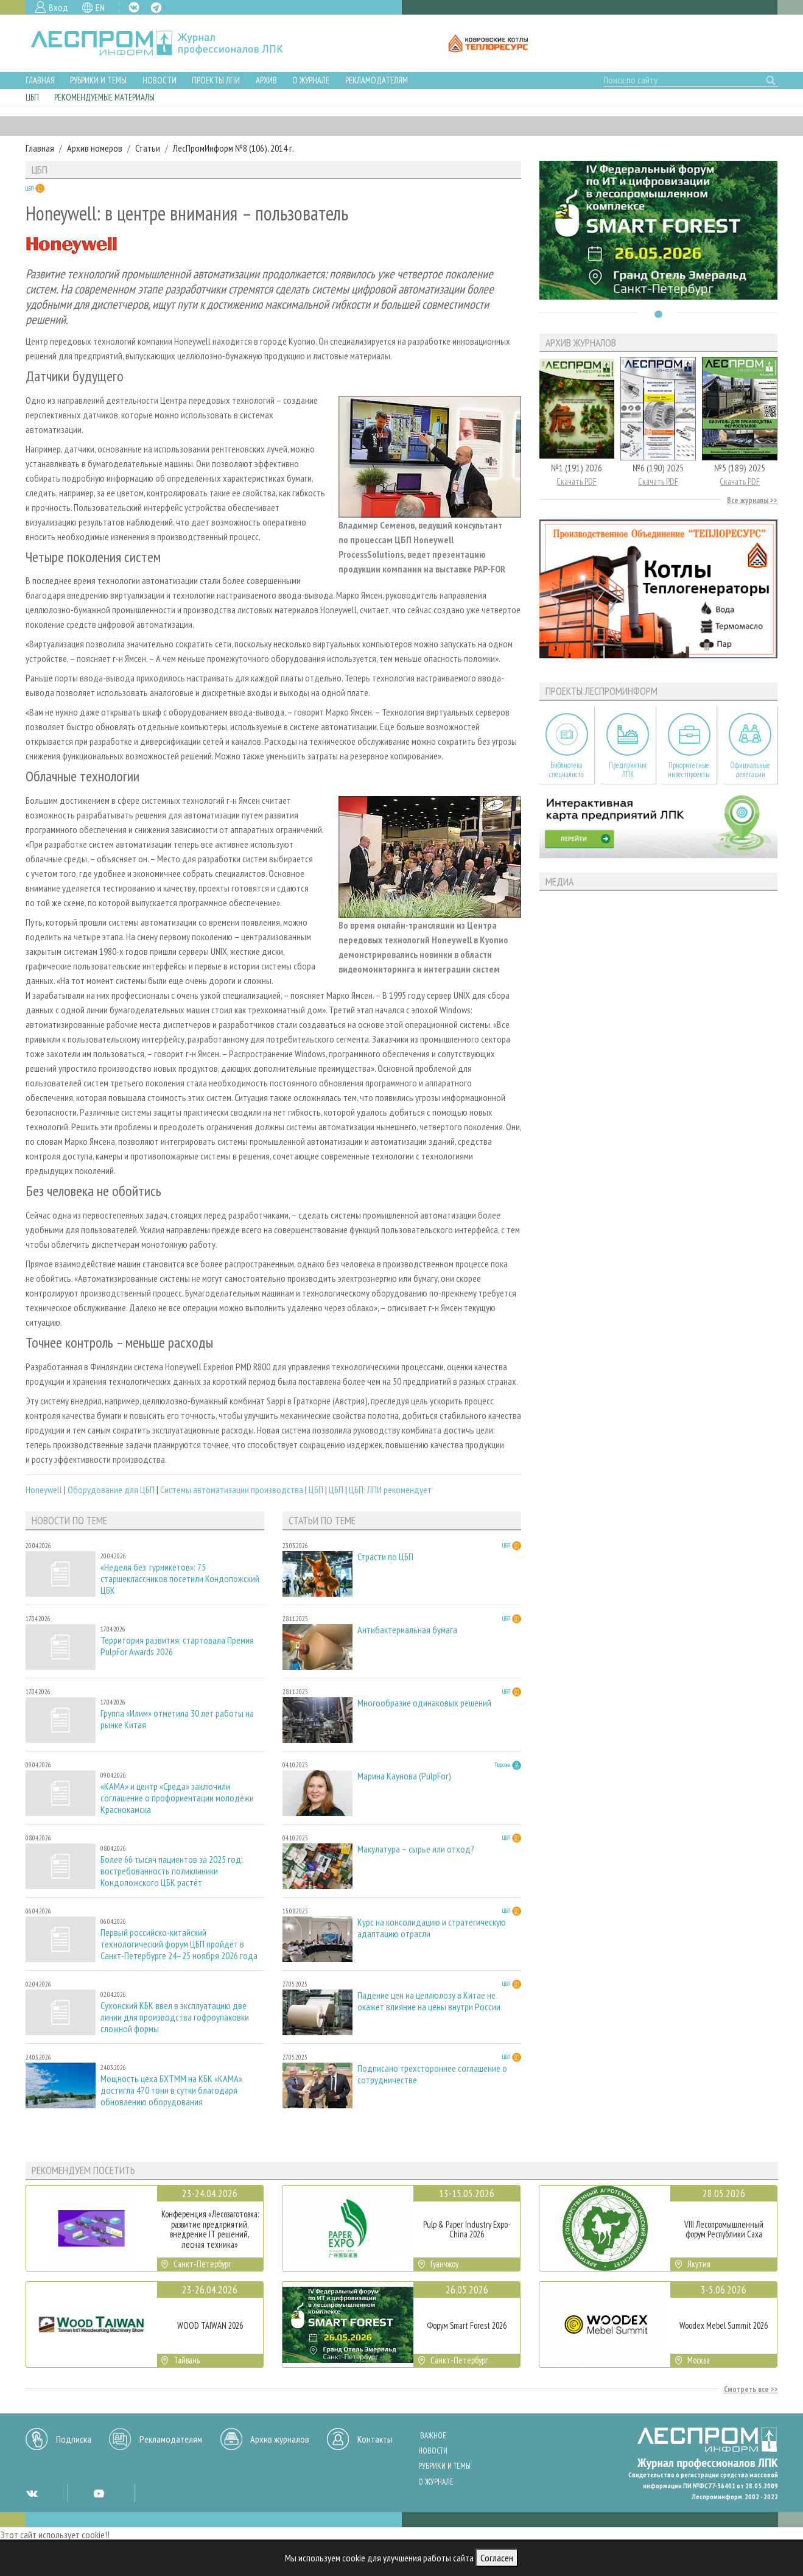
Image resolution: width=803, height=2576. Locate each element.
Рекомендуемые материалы (104, 97)
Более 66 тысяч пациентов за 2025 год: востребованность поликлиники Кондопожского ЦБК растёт (171, 1871)
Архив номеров (94, 148)
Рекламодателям (376, 80)
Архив (266, 80)
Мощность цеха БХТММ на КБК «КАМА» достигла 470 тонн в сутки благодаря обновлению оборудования (171, 2090)
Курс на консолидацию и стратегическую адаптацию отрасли (431, 1928)
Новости (159, 80)
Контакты (375, 2439)
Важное (433, 2435)
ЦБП (32, 97)
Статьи (147, 148)
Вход (58, 7)
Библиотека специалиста (566, 769)
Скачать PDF (576, 481)
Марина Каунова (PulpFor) (404, 1776)
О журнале (310, 80)
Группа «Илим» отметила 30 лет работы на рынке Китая (177, 1719)
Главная (40, 80)
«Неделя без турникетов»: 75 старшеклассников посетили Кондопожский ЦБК (179, 1578)
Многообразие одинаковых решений (424, 1703)
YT (99, 2493)
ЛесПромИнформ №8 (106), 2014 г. (233, 148)
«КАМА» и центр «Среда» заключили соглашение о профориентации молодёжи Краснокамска (177, 1798)
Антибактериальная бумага (407, 1630)
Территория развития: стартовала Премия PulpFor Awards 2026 (177, 1646)
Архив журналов (279, 2439)
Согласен (496, 2558)
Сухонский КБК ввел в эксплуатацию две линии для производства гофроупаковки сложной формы (174, 2017)
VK (133, 7)
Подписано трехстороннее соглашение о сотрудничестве (432, 2074)
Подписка (73, 2439)
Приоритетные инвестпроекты (689, 769)
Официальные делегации (750, 769)
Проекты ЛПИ (216, 80)
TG (156, 7)
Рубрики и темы (98, 80)
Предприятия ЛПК (628, 769)
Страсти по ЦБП (385, 1557)
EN (100, 7)
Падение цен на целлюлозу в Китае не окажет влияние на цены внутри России (428, 2001)
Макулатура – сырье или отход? (415, 1849)
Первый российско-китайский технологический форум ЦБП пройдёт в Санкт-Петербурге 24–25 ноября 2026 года (179, 1944)
